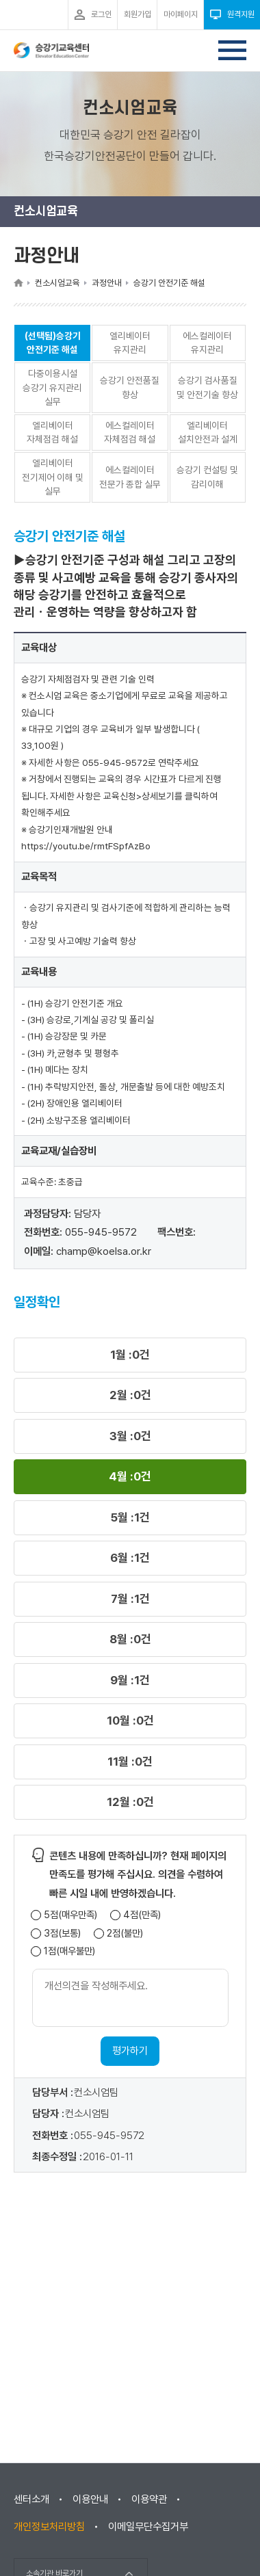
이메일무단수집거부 (148, 2527)
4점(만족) (142, 1915)
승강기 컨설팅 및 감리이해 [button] (207, 477)
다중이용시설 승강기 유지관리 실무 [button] (52, 387)
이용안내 (90, 2499)
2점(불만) (125, 1933)
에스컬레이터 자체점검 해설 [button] (129, 432)
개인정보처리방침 (49, 2527)
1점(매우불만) (69, 1951)
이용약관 (149, 2499)
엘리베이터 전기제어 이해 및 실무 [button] (52, 476)
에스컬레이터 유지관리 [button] (207, 343)
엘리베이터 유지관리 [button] (130, 343)
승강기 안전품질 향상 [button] (129, 387)
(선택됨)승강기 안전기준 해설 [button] (53, 343)
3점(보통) (62, 1933)
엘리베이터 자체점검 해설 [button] (52, 432)
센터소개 (31, 2499)
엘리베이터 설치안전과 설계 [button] (207, 432)
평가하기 (130, 2051)
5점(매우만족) (70, 1915)
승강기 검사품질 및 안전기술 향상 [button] (207, 387)
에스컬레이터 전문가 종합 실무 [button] (130, 477)
